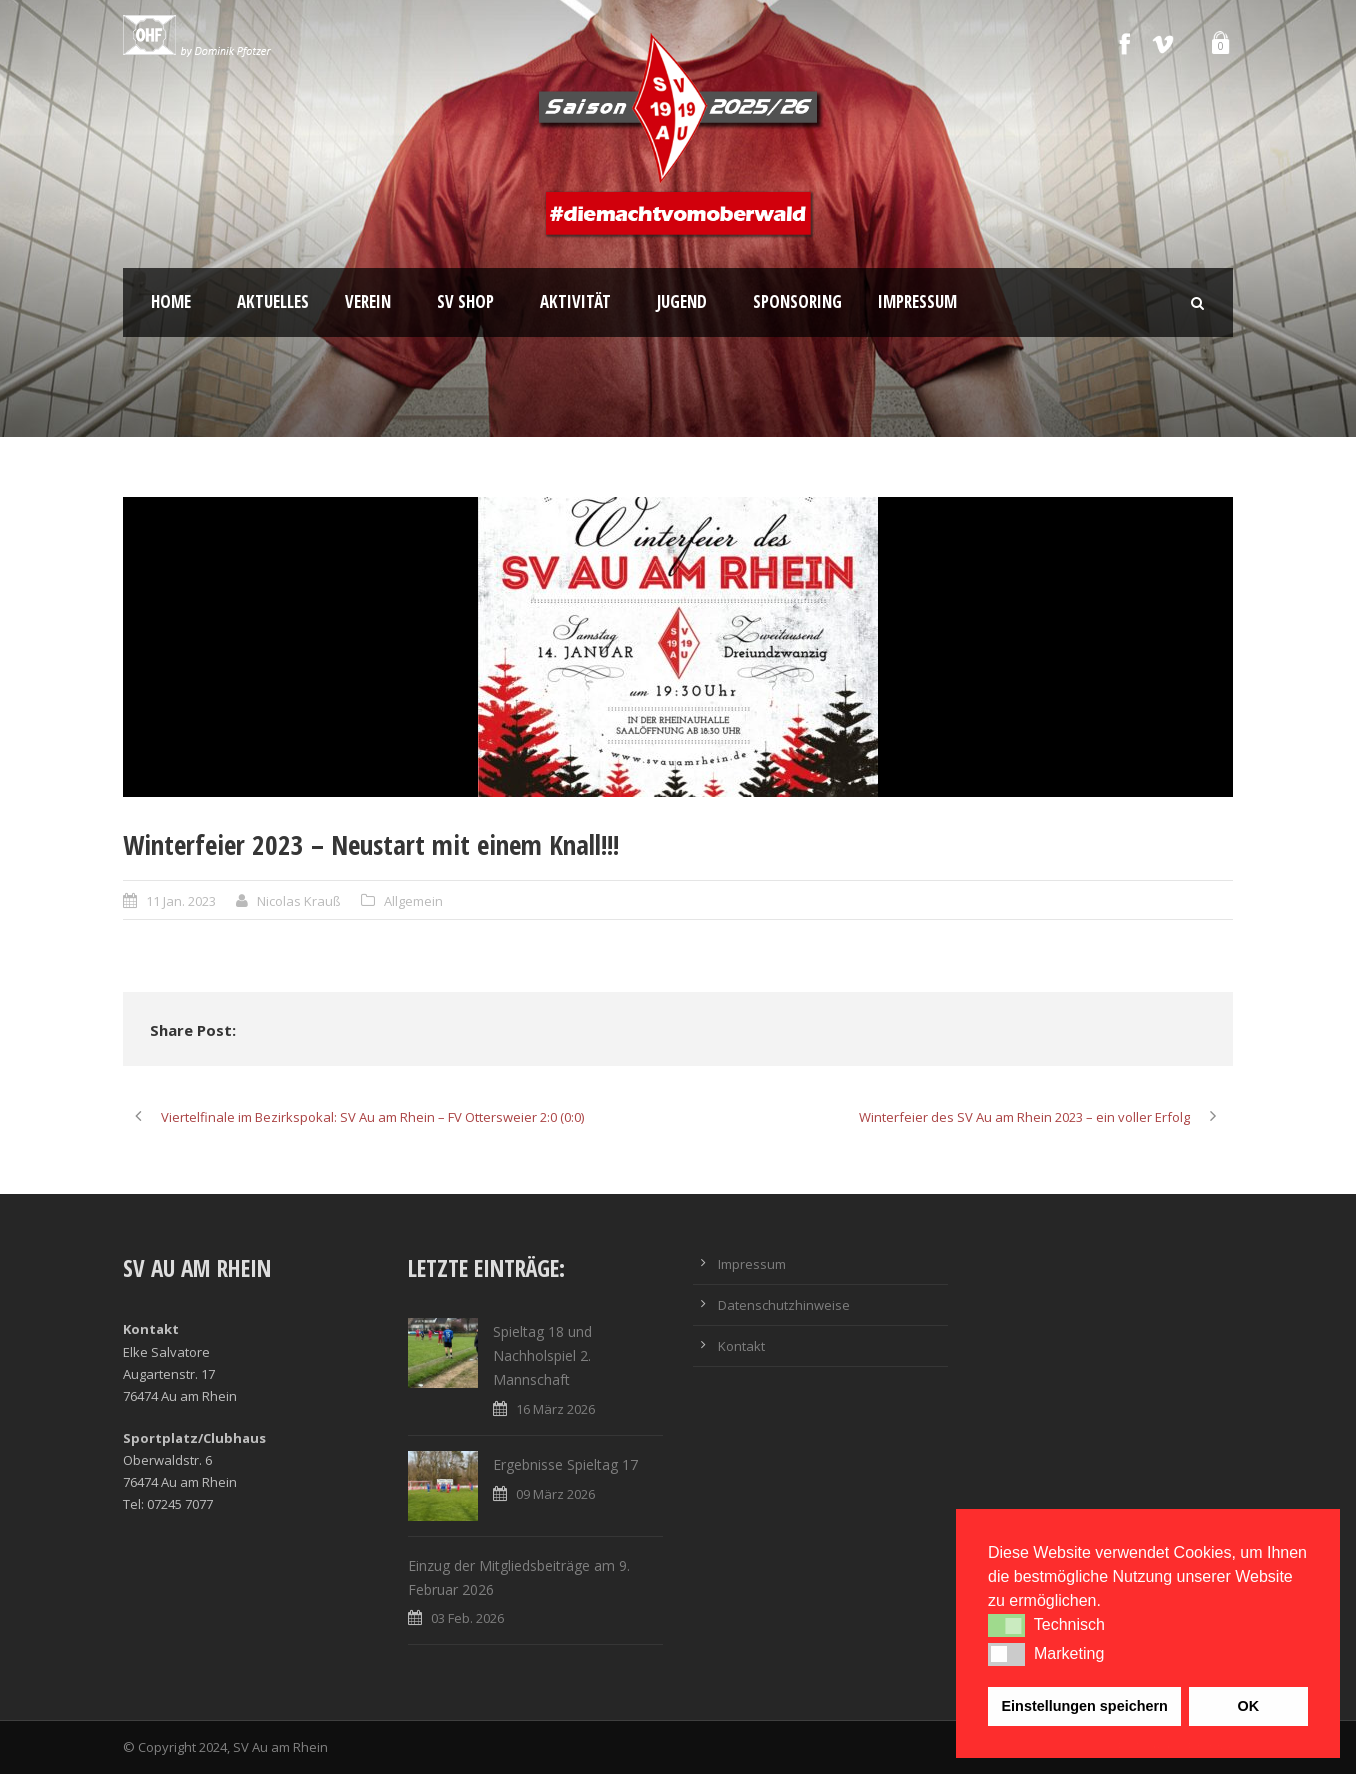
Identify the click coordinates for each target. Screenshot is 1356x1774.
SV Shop (465, 301)
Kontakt (741, 1346)
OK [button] (1248, 1706)
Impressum (917, 301)
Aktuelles (273, 301)
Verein (368, 301)
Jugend (682, 301)
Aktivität (575, 301)
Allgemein (413, 901)
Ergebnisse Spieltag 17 (565, 1464)
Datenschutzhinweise (784, 1305)
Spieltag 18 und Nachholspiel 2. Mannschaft (542, 1355)
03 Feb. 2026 (467, 1618)
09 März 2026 (555, 1494)
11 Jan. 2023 (181, 901)
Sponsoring (797, 301)
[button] (1006, 1625)
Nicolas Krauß (299, 901)
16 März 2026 (555, 1409)
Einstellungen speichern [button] (1085, 1706)
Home (171, 301)
